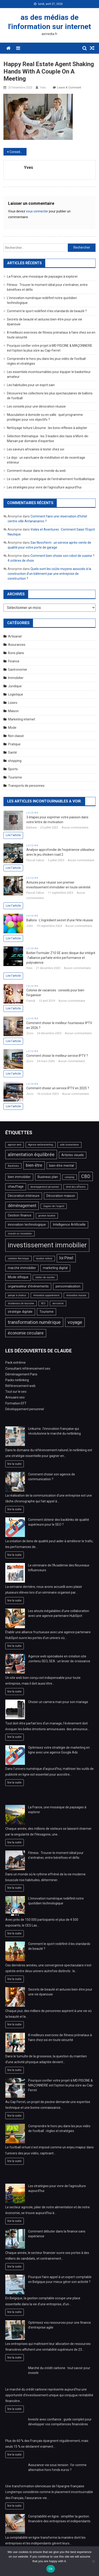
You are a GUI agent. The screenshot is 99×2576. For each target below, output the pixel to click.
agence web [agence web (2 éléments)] (14, 1144)
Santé (12, 752)
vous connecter (37, 211)
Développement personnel (24, 1409)
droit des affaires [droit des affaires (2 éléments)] (75, 1186)
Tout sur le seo (16, 1391)
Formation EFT (16, 1403)
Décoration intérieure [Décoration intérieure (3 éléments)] (23, 1196)
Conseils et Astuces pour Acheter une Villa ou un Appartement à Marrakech (18, 152)
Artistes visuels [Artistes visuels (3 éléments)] (72, 1155)
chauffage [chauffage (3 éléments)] (16, 1187)
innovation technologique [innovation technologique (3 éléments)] (27, 1225)
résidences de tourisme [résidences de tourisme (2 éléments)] (21, 1303)
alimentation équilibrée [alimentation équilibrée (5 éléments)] (31, 1154)
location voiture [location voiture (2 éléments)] (44, 1258)
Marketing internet (21, 719)
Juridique (15, 686)
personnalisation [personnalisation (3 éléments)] (68, 1286)
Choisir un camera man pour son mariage (58, 1702)
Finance (13, 661)
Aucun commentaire (75, 827)
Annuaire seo (15, 1397)
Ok (51, 2568)
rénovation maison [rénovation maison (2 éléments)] (76, 1295)
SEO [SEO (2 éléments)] (43, 1303)
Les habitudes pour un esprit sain (31, 385)
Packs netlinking (17, 1380)
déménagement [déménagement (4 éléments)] (22, 1205)
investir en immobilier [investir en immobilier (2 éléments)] (20, 1233)
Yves (43, 87)
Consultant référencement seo (27, 1368)
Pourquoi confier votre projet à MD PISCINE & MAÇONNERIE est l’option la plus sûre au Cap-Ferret (61, 2085)
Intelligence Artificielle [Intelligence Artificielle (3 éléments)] (69, 1225)
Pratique (14, 744)
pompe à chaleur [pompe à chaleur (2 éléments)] (17, 1295)
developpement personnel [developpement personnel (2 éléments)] (44, 1186)
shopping (14, 761)
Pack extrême (15, 1362)
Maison (13, 711)
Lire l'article (13, 835)
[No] (93, 2561)
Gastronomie (17, 669)
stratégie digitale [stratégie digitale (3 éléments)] (20, 1312)
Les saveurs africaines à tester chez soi (35, 449)
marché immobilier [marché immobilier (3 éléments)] (22, 1268)
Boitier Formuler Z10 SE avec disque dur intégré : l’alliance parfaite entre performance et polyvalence (60, 957)
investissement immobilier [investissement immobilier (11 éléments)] (47, 1245)
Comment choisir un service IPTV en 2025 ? (57, 1088)
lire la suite (14, 1464)
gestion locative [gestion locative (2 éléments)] (46, 1215)
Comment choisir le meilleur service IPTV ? (57, 1055)
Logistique (15, 694)
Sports (13, 769)
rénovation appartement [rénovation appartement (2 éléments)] (46, 1295)
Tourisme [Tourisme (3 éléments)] (46, 1312)
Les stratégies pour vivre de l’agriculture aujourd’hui (44, 487)
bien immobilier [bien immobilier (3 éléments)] (19, 1177)
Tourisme (15, 777)
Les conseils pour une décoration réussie (36, 406)
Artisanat (15, 636)
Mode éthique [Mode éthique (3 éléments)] (18, 1277)
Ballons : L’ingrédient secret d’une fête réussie (59, 920)
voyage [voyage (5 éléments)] (75, 1322)
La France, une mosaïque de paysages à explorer (42, 276)
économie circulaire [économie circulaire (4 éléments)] (26, 1333)
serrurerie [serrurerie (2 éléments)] (58, 1303)
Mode (12, 727)
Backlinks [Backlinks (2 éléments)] (13, 1165)
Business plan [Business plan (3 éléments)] (48, 1177)
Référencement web (20, 1386)
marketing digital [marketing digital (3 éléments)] (55, 1268)
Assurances (16, 644)
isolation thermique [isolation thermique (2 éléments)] (18, 1258)
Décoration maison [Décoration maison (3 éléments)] (60, 1196)
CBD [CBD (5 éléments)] (85, 1176)
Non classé (16, 736)
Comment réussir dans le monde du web (36, 471)
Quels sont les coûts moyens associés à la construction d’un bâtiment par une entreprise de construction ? (49, 573)
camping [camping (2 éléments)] (69, 1177)
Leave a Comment (69, 87)
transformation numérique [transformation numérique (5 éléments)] (34, 1322)
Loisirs (12, 703)
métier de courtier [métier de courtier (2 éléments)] (45, 1277)
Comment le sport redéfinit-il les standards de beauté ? (47, 311)
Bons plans (16, 653)
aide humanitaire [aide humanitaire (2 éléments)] (69, 1144)
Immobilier (16, 678)
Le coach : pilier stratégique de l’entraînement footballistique (51, 479)
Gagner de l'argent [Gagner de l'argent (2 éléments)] (53, 1206)
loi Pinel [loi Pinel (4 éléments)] (66, 1258)
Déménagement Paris (21, 1374)
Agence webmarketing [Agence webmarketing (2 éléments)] (40, 1144)
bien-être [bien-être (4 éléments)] (34, 1165)
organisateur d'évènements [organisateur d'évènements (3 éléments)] (28, 1286)
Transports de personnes (26, 785)
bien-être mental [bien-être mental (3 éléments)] (61, 1166)
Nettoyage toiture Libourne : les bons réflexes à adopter (47, 428)
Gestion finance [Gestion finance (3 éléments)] (19, 1215)
